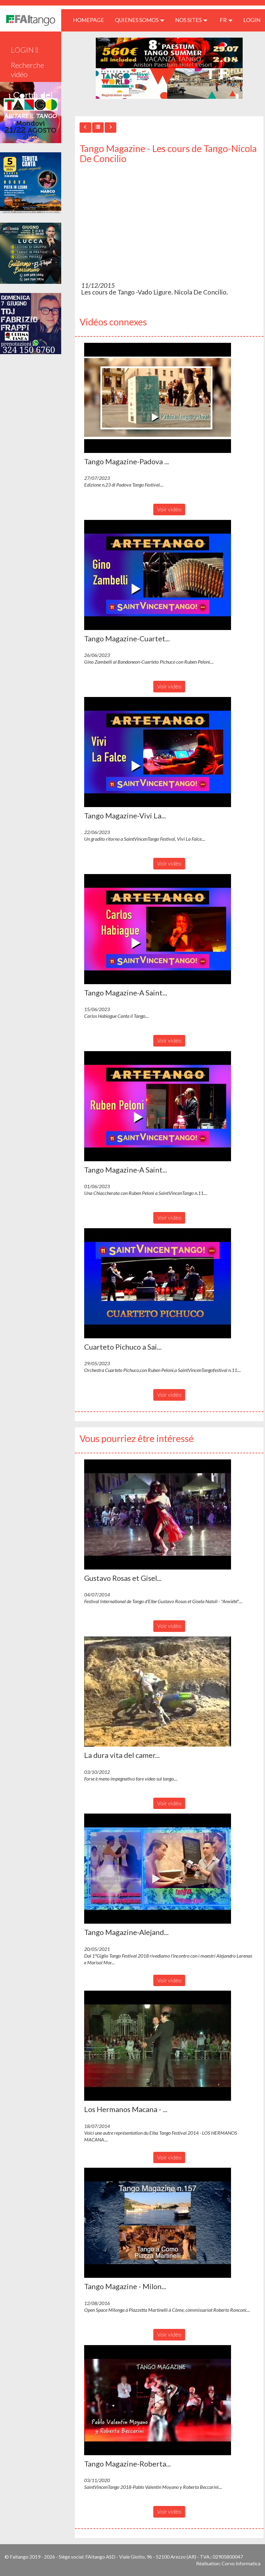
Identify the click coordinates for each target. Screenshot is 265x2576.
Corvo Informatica (241, 2563)
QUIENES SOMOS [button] (139, 20)
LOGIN (251, 20)
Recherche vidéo (27, 70)
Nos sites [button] (191, 20)
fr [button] (226, 20)
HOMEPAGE (91, 19)
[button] (157, 398)
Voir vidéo (169, 509)
